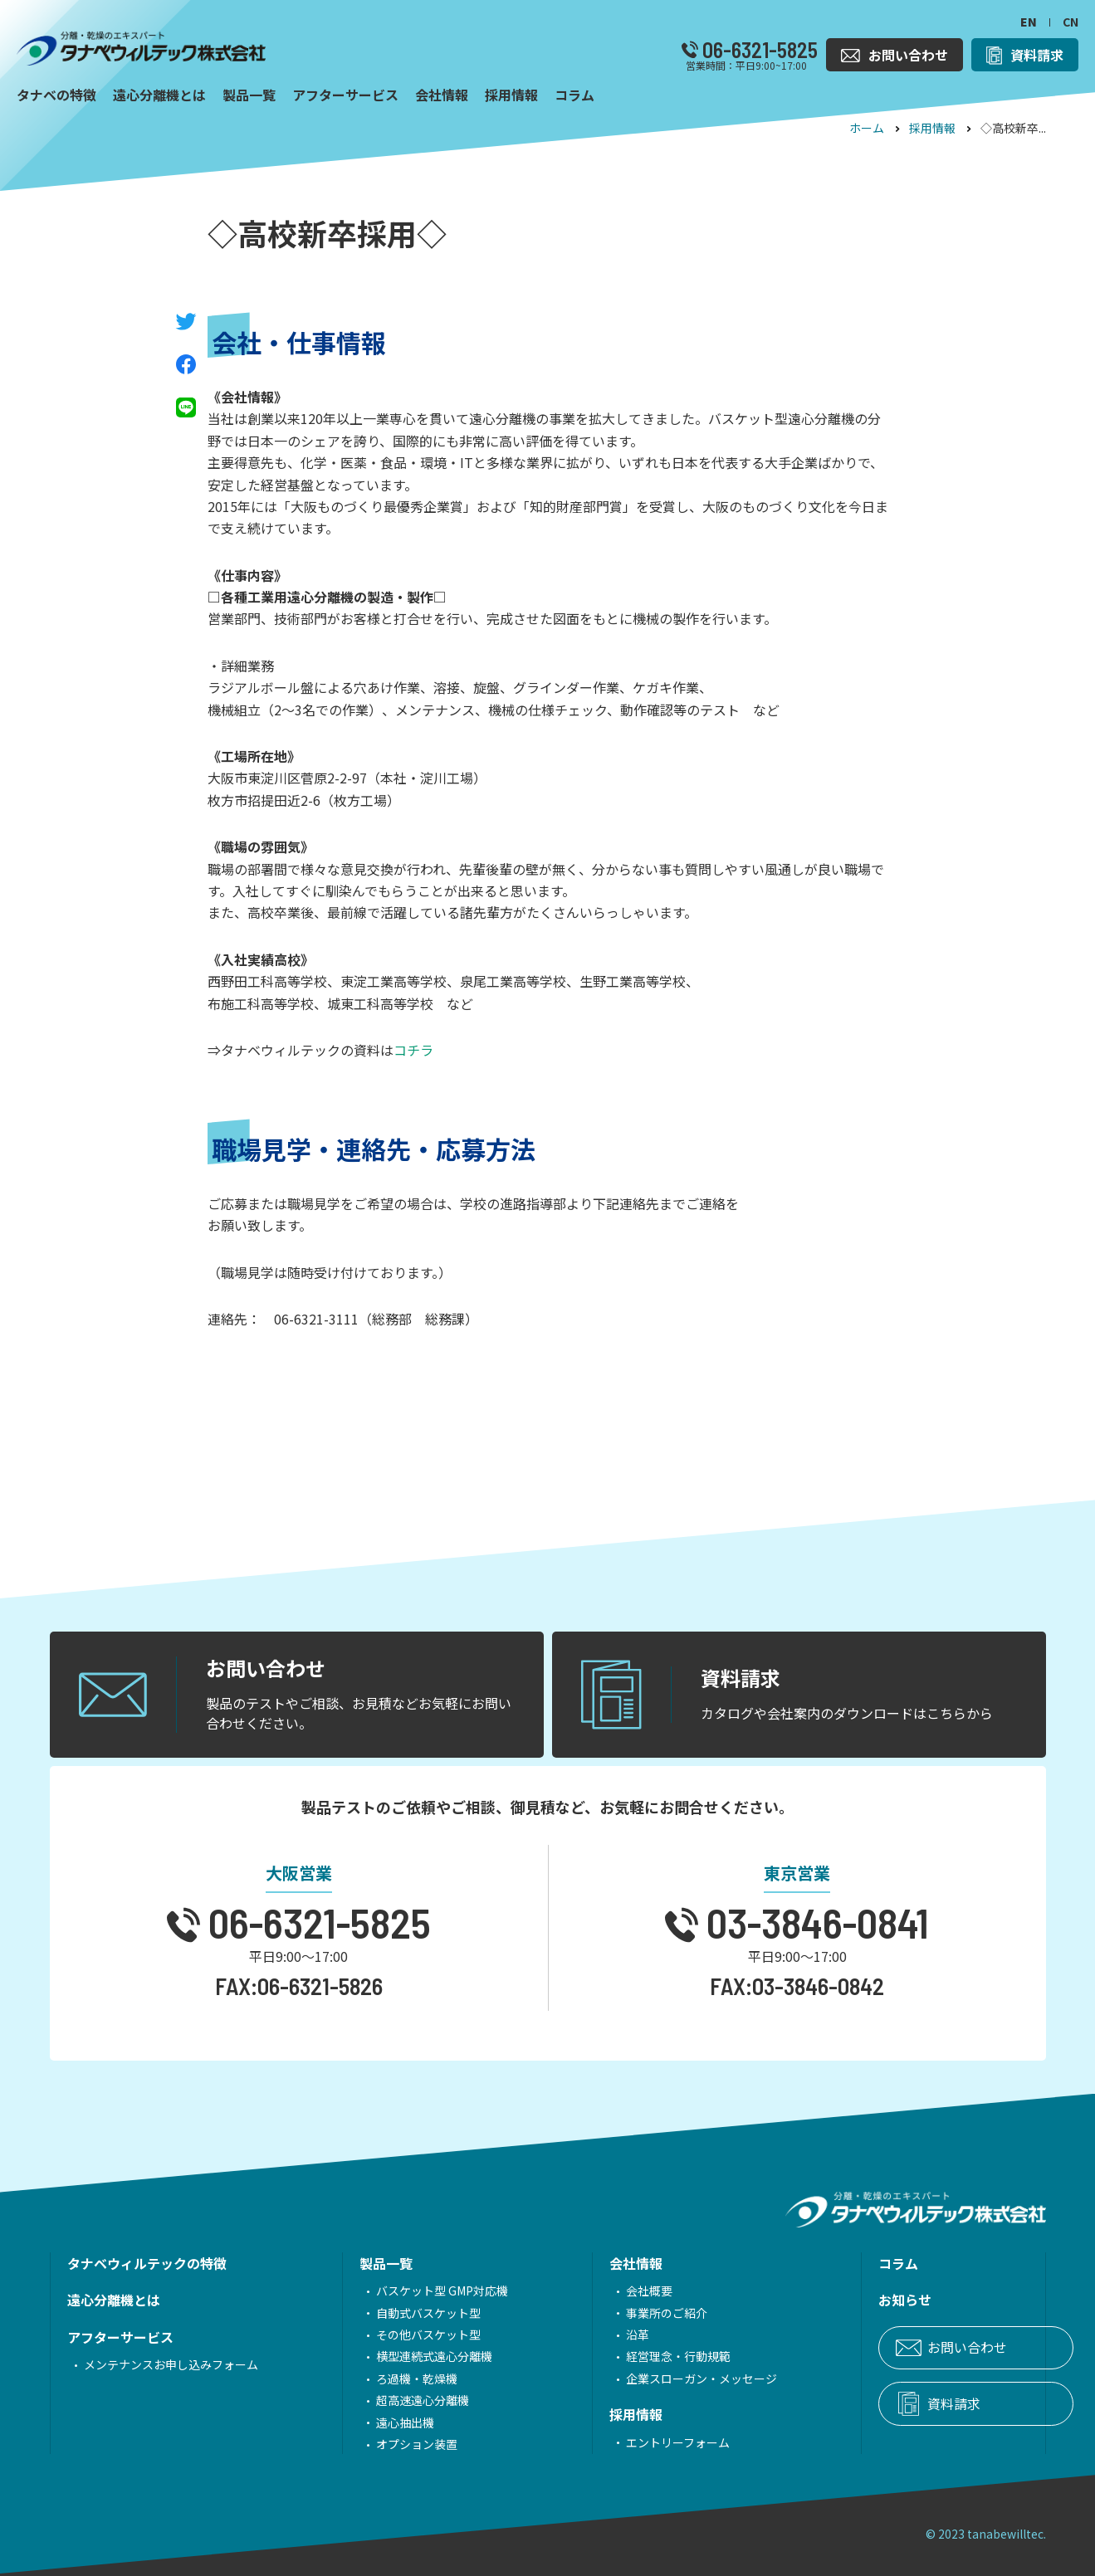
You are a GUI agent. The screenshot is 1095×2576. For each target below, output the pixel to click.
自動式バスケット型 (405, 2313)
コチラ (413, 1050)
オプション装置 (393, 2444)
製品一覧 (362, 2263)
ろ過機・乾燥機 (393, 2378)
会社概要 (602, 2290)
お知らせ (835, 2300)
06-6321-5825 (758, 50)
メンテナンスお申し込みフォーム (171, 2364)
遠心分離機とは (113, 2300)
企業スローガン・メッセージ (655, 2378)
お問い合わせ (897, 2348)
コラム (828, 2263)
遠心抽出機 (382, 2422)
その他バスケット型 (405, 2334)
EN (1028, 21)
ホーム (866, 128)
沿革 (591, 2334)
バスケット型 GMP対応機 (419, 2290)
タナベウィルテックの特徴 (147, 2263)
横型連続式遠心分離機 (411, 2356)
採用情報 (932, 128)
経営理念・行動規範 (631, 2356)
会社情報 (589, 2263)
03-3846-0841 (813, 1922)
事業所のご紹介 (620, 2313)
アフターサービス (120, 2337)
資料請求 (884, 2404)
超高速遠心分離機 (399, 2400)
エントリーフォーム (631, 2442)
